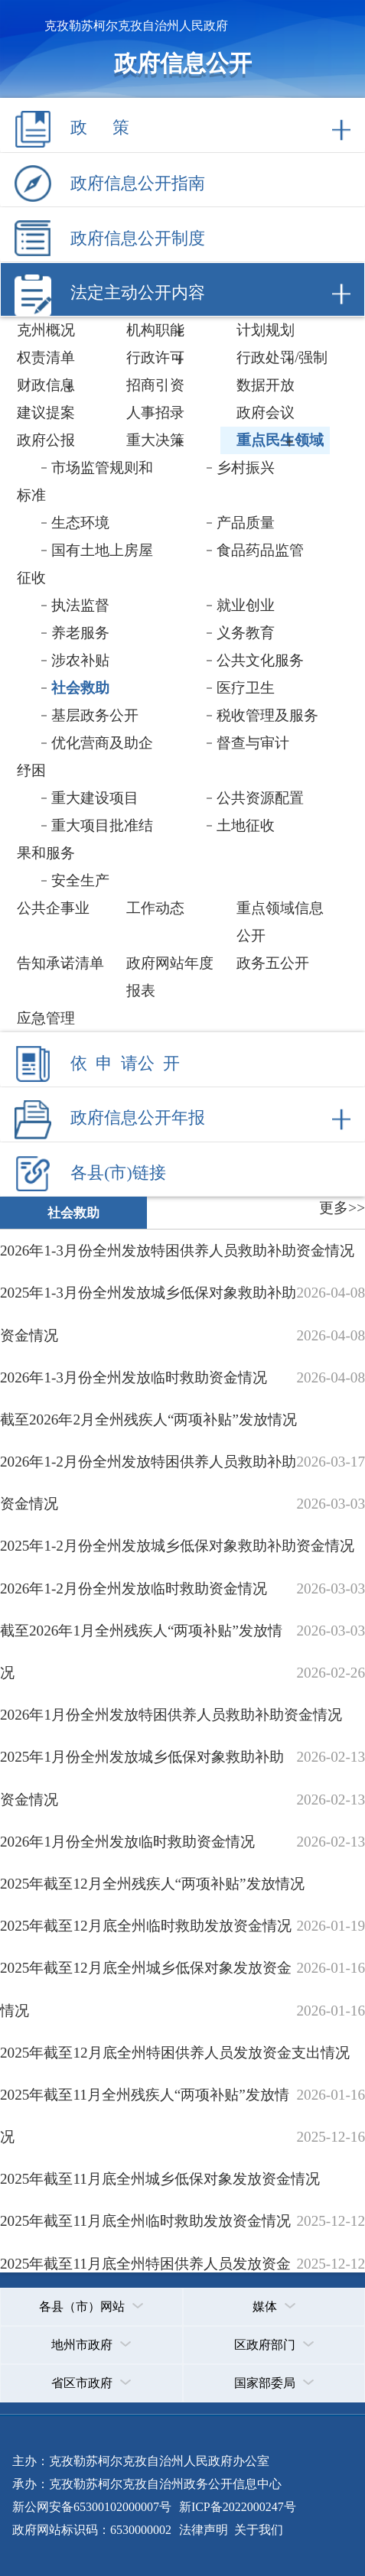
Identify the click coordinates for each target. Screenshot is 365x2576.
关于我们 (257, 2529)
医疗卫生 (246, 688)
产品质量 (246, 523)
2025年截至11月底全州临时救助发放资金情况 (145, 2221)
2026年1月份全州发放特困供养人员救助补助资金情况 (171, 1715)
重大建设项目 (95, 798)
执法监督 (80, 605)
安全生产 (80, 880)
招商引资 (155, 385)
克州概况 (46, 330)
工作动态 (155, 908)
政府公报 (46, 440)
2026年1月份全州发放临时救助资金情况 (127, 1842)
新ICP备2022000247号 (236, 2506)
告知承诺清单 (60, 963)
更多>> (342, 1208)
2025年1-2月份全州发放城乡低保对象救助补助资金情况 (177, 1546)
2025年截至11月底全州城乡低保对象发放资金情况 (160, 2179)
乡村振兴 (246, 468)
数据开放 (265, 385)
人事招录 (155, 412)
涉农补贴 (80, 660)
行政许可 (155, 357)
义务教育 (246, 633)
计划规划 (265, 330)
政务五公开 (272, 963)
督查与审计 (253, 743)
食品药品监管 (260, 550)
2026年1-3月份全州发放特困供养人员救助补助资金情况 (177, 1251)
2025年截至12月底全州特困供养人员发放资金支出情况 (175, 2053)
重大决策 (155, 440)
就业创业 (246, 605)
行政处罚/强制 (282, 357)
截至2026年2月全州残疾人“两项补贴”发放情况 (148, 1419)
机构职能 (155, 330)
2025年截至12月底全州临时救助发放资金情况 (146, 1926)
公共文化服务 (260, 660)
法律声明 (203, 2529)
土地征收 (246, 825)
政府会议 (265, 412)
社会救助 (80, 688)
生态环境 (80, 523)
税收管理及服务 (267, 715)
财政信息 (46, 385)
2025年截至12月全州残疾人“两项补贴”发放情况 (152, 1884)
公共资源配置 (260, 798)
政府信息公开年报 (137, 1118)
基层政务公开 (95, 715)
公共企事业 (53, 908)
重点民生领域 (280, 440)
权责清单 (46, 357)
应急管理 (46, 1018)
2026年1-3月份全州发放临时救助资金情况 (133, 1377)
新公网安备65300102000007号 (91, 2506)
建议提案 (46, 412)
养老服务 (80, 633)
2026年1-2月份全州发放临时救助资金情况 (133, 1588)
